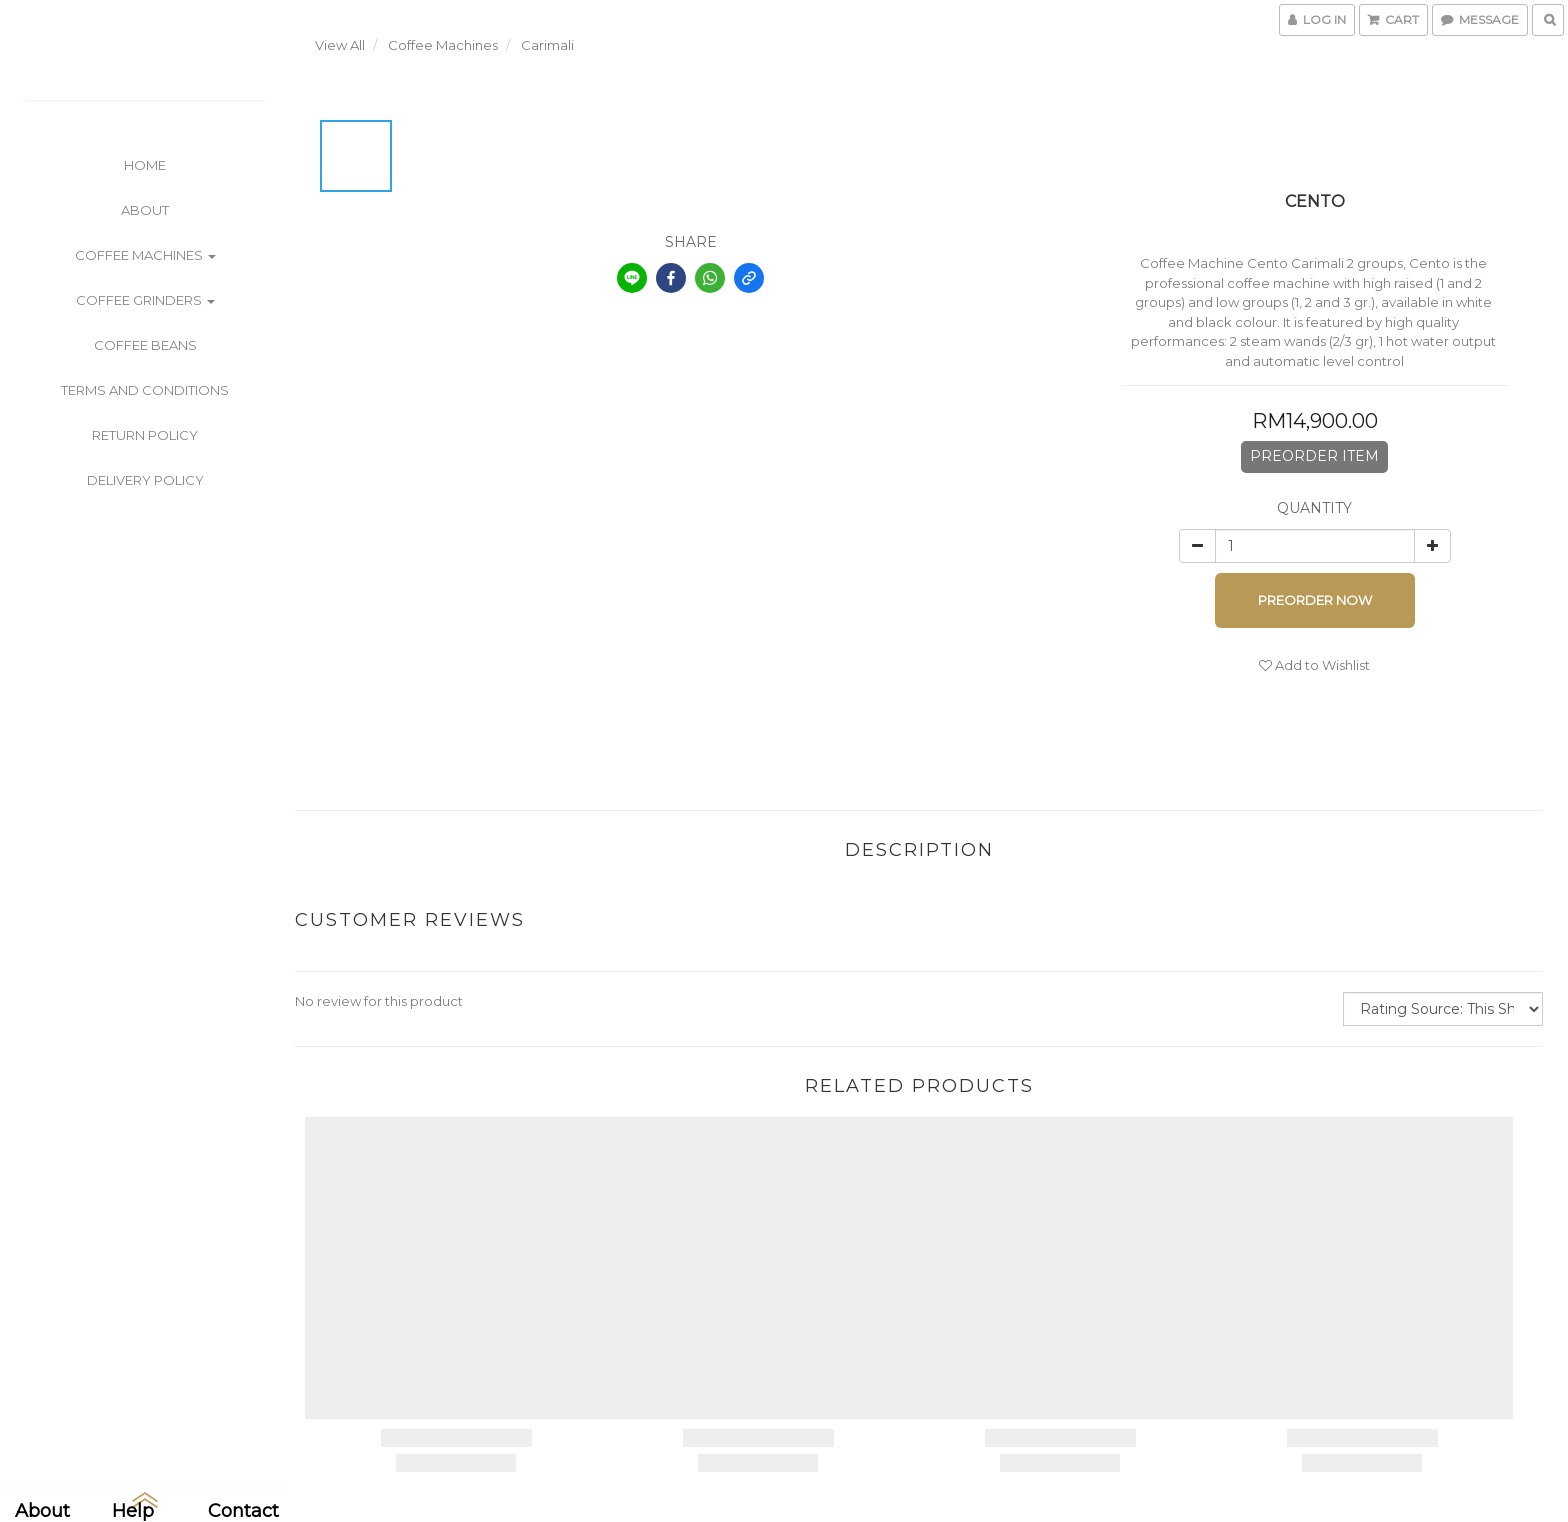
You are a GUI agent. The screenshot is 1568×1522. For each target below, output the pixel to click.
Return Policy (145, 435)
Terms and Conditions (145, 390)
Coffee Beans (145, 345)
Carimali (547, 45)
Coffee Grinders (145, 300)
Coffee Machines (145, 255)
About (145, 210)
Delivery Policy (145, 480)
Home (145, 165)
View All (340, 45)
